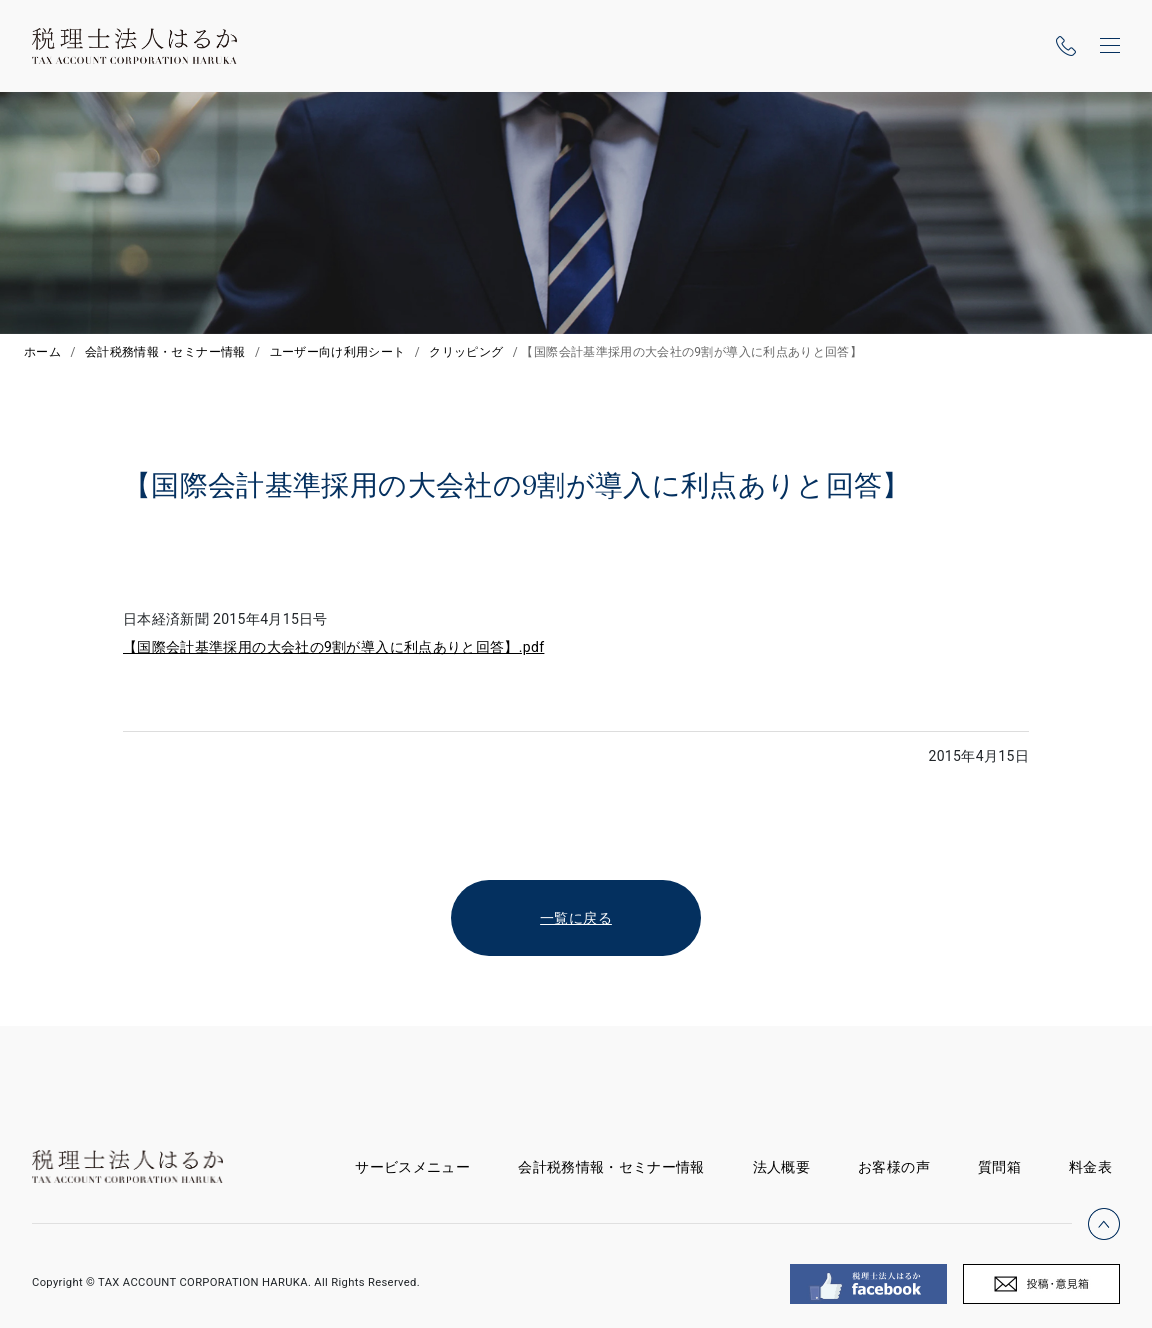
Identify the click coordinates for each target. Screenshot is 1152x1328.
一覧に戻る (576, 918)
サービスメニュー (424, 1163)
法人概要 (781, 1167)
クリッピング (466, 352)
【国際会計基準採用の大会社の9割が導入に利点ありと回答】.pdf (333, 647)
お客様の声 (894, 1167)
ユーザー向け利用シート (338, 352)
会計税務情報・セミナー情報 (165, 352)
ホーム (42, 352)
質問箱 (999, 1167)
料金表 (1090, 1167)
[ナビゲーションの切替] (1110, 46)
